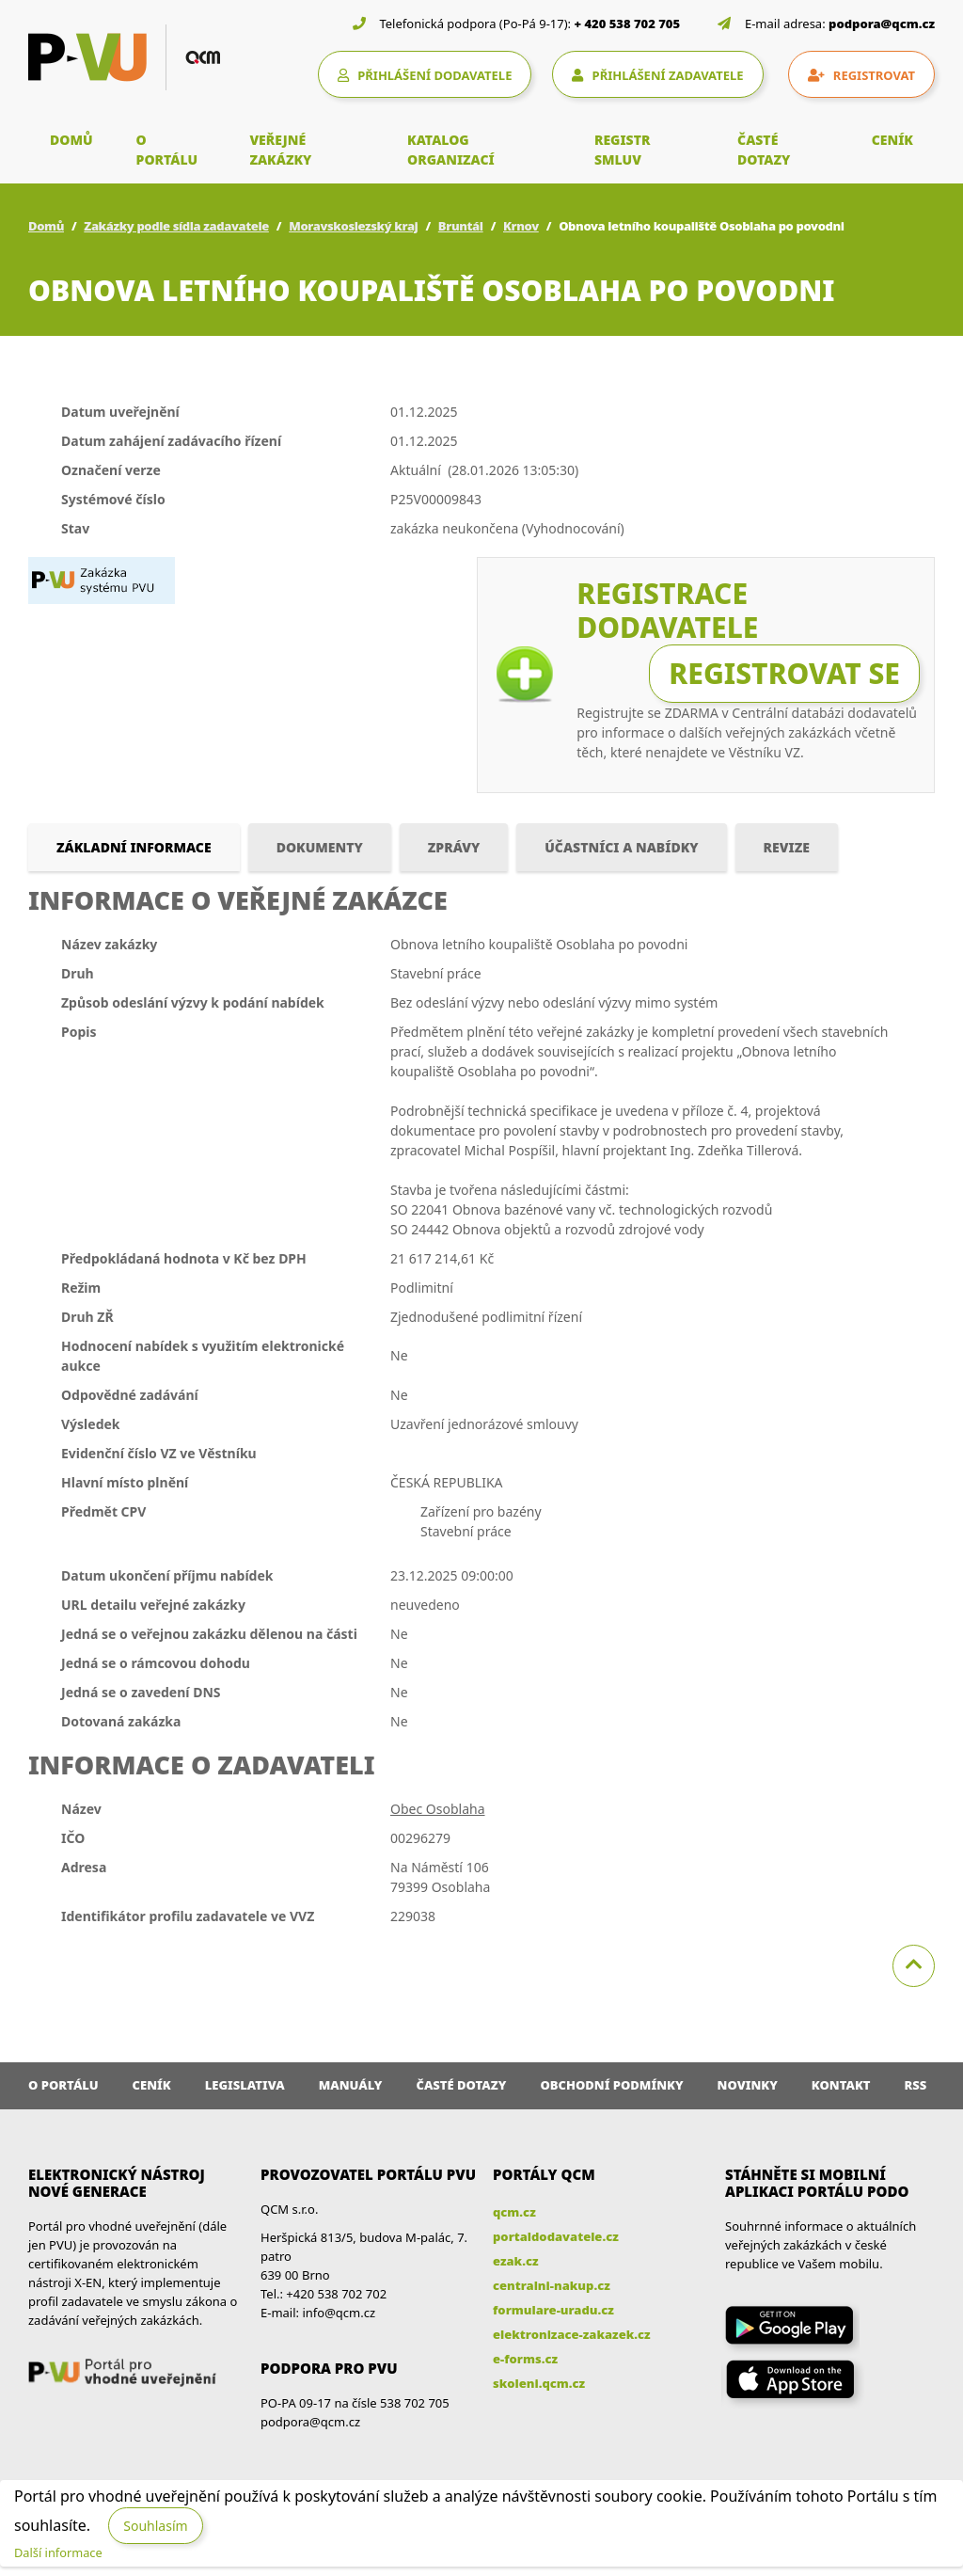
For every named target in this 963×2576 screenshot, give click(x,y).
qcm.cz (514, 2211)
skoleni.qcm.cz (539, 2383)
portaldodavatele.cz (556, 2236)
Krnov (521, 225)
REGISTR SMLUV (622, 149)
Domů (46, 225)
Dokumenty (319, 847)
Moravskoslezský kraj (353, 225)
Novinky (748, 2084)
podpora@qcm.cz (882, 23)
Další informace (58, 2552)
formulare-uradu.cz (553, 2309)
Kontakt (841, 2084)
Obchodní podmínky (611, 2084)
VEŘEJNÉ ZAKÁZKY (280, 149)
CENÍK (892, 140)
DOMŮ (71, 140)
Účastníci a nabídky (621, 847)
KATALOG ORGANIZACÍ (451, 149)
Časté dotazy (461, 2084)
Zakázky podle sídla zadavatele (176, 225)
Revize (787, 847)
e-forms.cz (525, 2358)
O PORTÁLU (167, 149)
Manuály (351, 2084)
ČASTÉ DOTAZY (763, 149)
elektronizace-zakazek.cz (572, 2334)
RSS (916, 2084)
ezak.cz (516, 2260)
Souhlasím (155, 2526)
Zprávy (454, 847)
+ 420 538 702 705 (628, 23)
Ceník (152, 2084)
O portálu (63, 2084)
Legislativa (245, 2084)
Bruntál (460, 225)
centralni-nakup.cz (551, 2285)
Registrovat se (784, 673)
